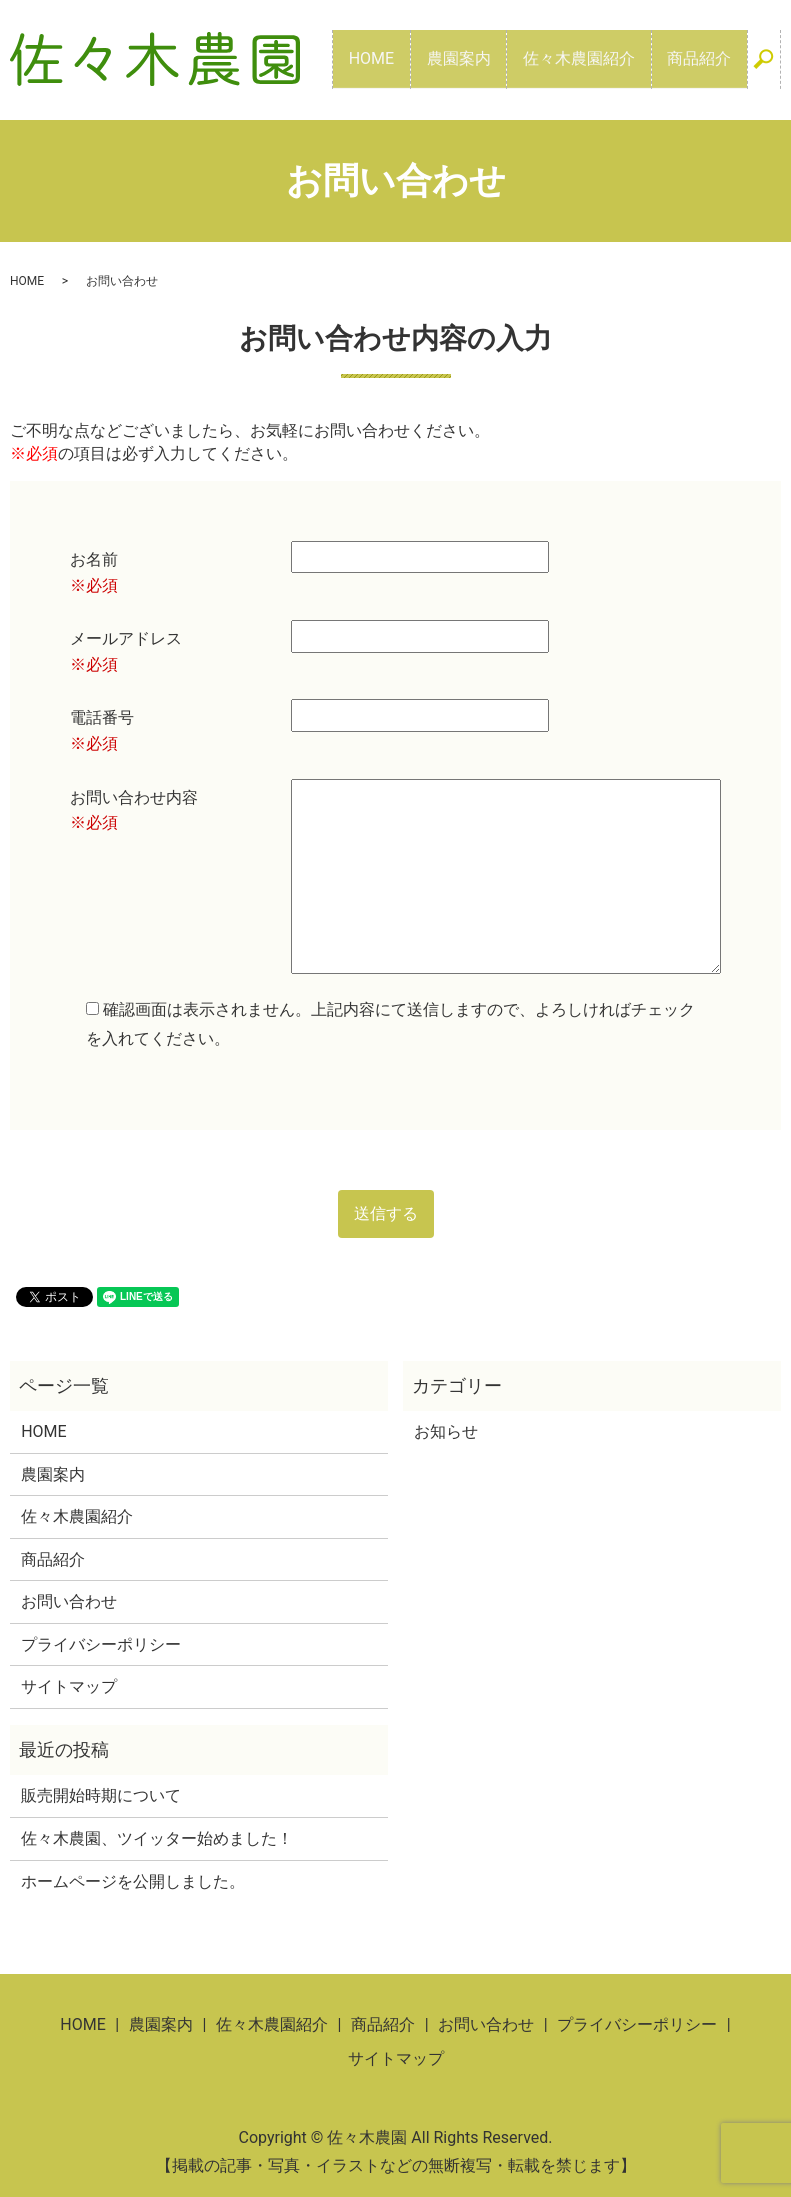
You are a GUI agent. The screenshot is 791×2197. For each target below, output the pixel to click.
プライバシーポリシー (101, 1644)
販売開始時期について (101, 1795)
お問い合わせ (69, 1601)
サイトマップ (69, 1686)
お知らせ (446, 1431)
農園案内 (497, 58)
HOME (425, 58)
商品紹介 (707, 58)
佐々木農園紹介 (602, 58)
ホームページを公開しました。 (133, 1881)
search (772, 70)
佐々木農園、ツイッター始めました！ (157, 1838)
